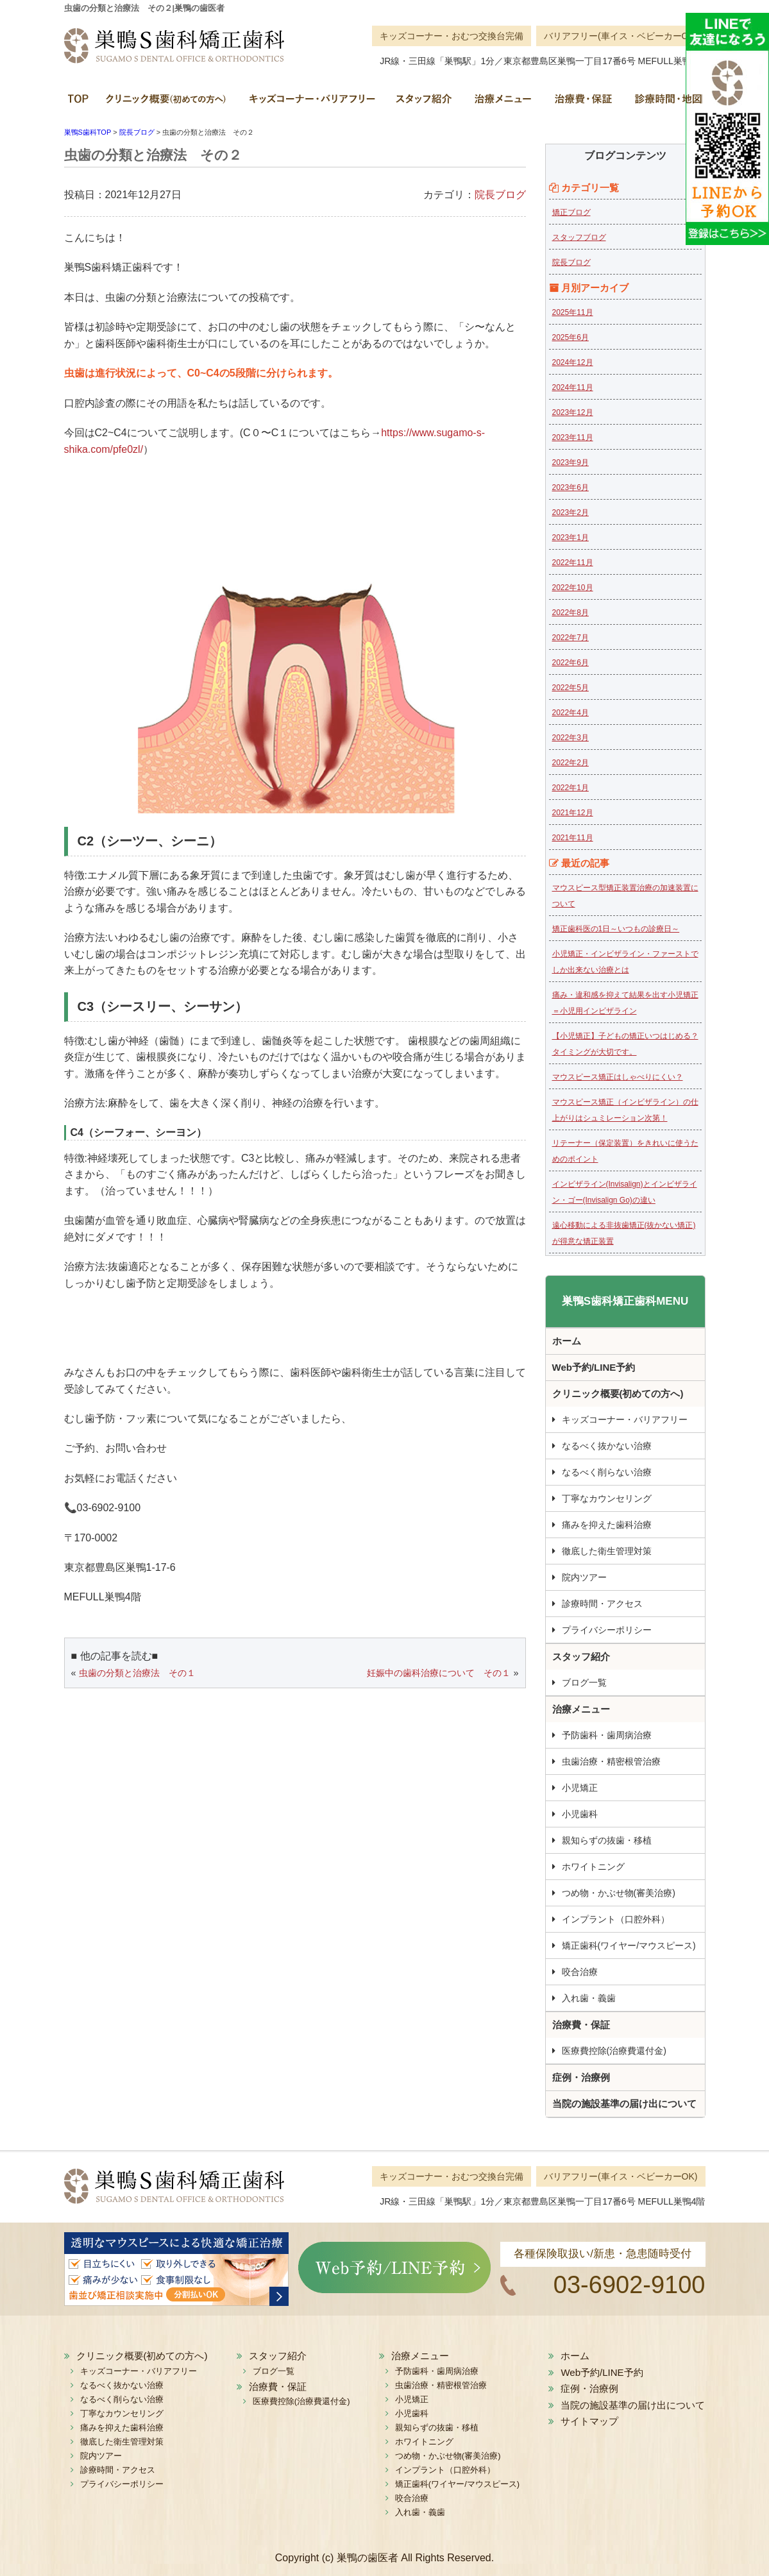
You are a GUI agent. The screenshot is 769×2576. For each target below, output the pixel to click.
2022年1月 (570, 787)
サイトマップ (589, 2421)
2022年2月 (570, 762)
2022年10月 (572, 587)
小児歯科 (580, 1814)
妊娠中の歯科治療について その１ (439, 1673)
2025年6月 (570, 337)
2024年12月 (572, 362)
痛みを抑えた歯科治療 (607, 1525)
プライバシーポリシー (607, 1630)
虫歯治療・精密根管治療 (611, 1761)
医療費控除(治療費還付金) (614, 2051)
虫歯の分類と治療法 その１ (137, 1673)
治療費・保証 (582, 103)
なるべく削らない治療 (607, 1472)
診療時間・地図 (664, 103)
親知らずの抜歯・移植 (607, 1840)
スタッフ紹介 (423, 103)
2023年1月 (570, 537)
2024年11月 (572, 387)
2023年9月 (570, 462)
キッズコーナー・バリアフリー (311, 103)
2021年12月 (572, 812)
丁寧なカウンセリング (607, 1498)
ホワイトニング (593, 1866)
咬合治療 (580, 1972)
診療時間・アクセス (602, 1603)
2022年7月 (570, 637)
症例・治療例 (581, 2077)
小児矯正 (580, 1788)
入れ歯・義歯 (589, 1998)
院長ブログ (500, 194)
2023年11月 (572, 437)
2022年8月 (570, 612)
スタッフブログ (579, 237)
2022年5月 (570, 687)
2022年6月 (570, 662)
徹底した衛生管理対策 (607, 1551)
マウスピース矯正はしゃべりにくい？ (617, 1076)
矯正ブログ (571, 212)
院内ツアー (584, 1577)
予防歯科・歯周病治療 (607, 1735)
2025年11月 (572, 312)
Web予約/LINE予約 (594, 1367)
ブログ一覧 (584, 1682)
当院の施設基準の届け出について (624, 2103)
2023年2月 (570, 512)
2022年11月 (572, 562)
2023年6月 (570, 487)
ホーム (80, 103)
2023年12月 (572, 412)
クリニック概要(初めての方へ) (166, 103)
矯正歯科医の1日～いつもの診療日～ (616, 928)
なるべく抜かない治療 (607, 1446)
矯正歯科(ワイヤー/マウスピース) (629, 1945)
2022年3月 (570, 737)
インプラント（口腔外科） (616, 1919)
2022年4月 (570, 712)
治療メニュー (502, 103)
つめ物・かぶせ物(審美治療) (618, 1893)
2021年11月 (572, 837)
